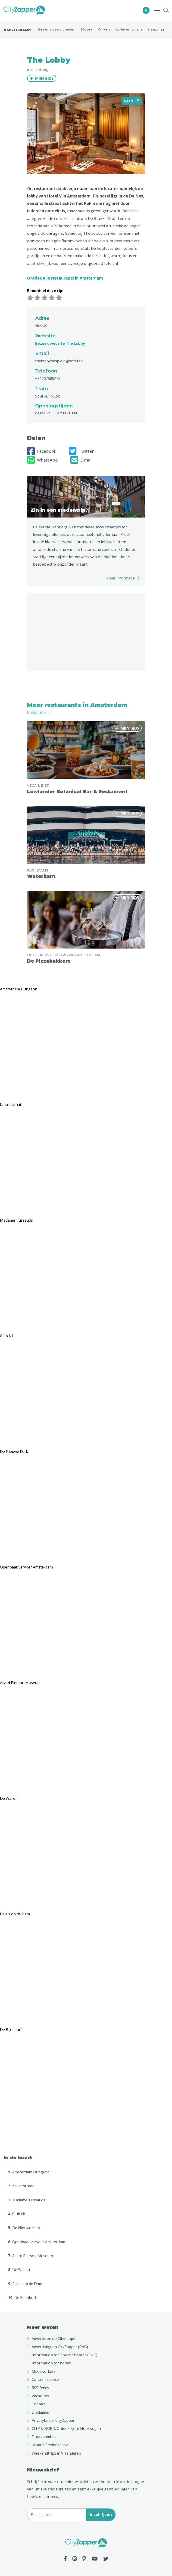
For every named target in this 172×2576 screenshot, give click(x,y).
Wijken (104, 29)
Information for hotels (51, 2363)
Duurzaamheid (44, 2436)
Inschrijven (101, 2514)
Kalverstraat (21, 2185)
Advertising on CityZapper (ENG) (60, 2346)
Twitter (81, 451)
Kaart (131, 101)
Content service (45, 2379)
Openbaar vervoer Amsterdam (36, 2241)
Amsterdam (17, 30)
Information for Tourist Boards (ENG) (64, 2354)
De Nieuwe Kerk (24, 2227)
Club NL (17, 2213)
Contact (38, 2404)
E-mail (81, 460)
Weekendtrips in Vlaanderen (56, 2453)
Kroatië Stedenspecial (50, 2444)
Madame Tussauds (26, 2200)
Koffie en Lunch (128, 29)
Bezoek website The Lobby (60, 343)
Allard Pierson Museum (30, 2255)
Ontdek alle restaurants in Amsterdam (65, 278)
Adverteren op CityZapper (54, 2338)
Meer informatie (120, 578)
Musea (86, 29)
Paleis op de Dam (25, 2283)
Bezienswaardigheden (56, 29)
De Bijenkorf (22, 2297)
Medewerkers (44, 2371)
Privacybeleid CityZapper (53, 2420)
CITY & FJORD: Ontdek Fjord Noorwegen (66, 2428)
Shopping (155, 29)
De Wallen (19, 2269)
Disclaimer (41, 2412)
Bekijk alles (37, 712)
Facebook (41, 451)
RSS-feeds (40, 2387)
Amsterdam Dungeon (29, 2172)
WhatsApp (42, 460)
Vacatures (40, 2395)
